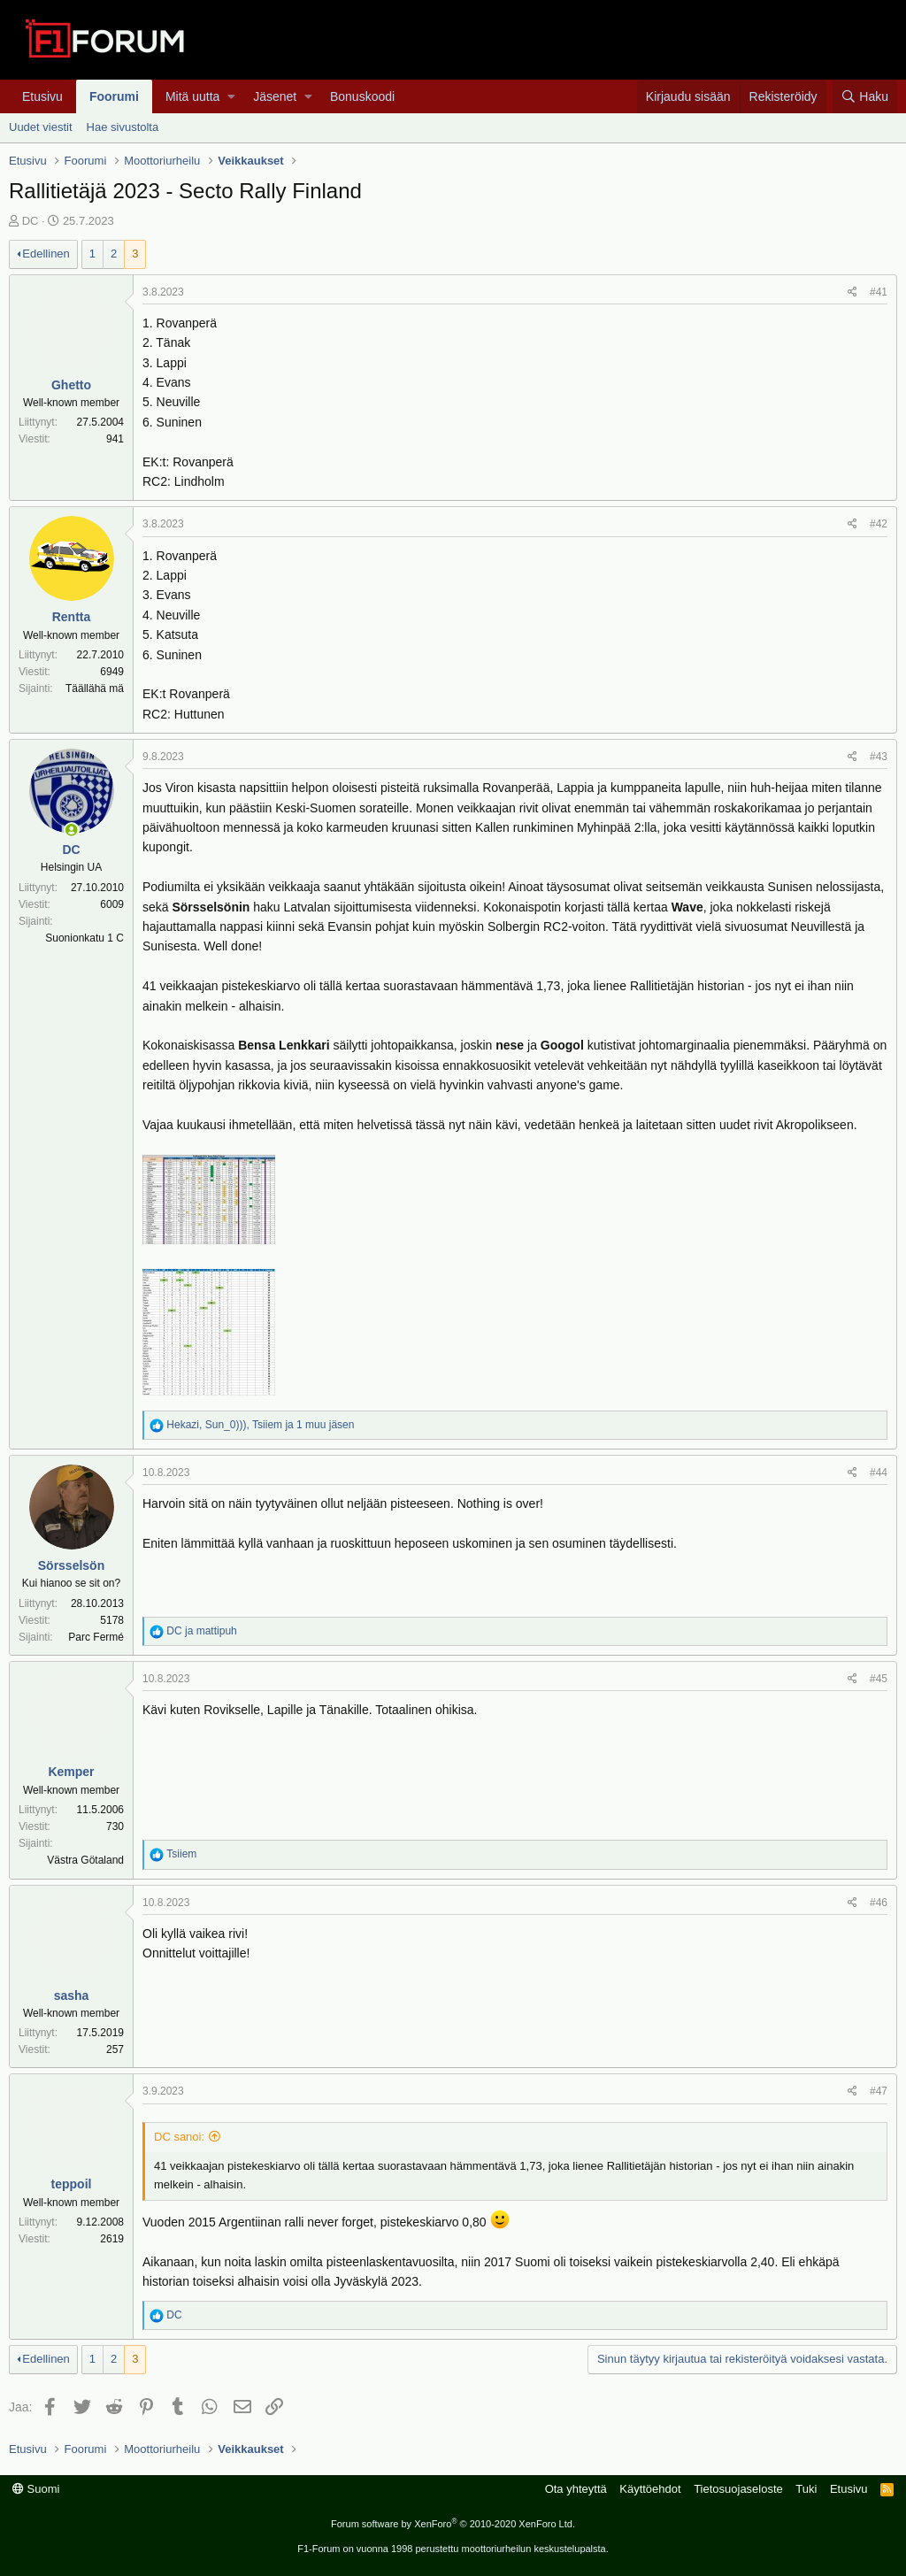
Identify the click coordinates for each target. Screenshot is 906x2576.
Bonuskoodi (362, 96)
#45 (878, 1678)
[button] (231, 96)
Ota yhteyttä (576, 2488)
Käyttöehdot (649, 2488)
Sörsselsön (71, 1565)
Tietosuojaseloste (738, 2488)
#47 (878, 2091)
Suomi (35, 2488)
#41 (878, 292)
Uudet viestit (41, 127)
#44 (878, 1472)
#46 (878, 1902)
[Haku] (865, 96)
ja (201, 1631)
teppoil (71, 2184)
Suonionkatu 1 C (84, 938)
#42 (878, 524)
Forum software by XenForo (453, 2523)
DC (30, 220)
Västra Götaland (85, 1860)
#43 (878, 756)
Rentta (71, 617)
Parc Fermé (96, 1637)
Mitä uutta (192, 96)
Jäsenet (274, 96)
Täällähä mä (94, 688)
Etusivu (42, 96)
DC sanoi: (179, 2136)
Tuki (806, 2488)
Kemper (71, 1772)
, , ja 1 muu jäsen (260, 1425)
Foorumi (114, 96)
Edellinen (46, 253)
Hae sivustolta (123, 127)
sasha (71, 1995)
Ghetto (71, 385)
